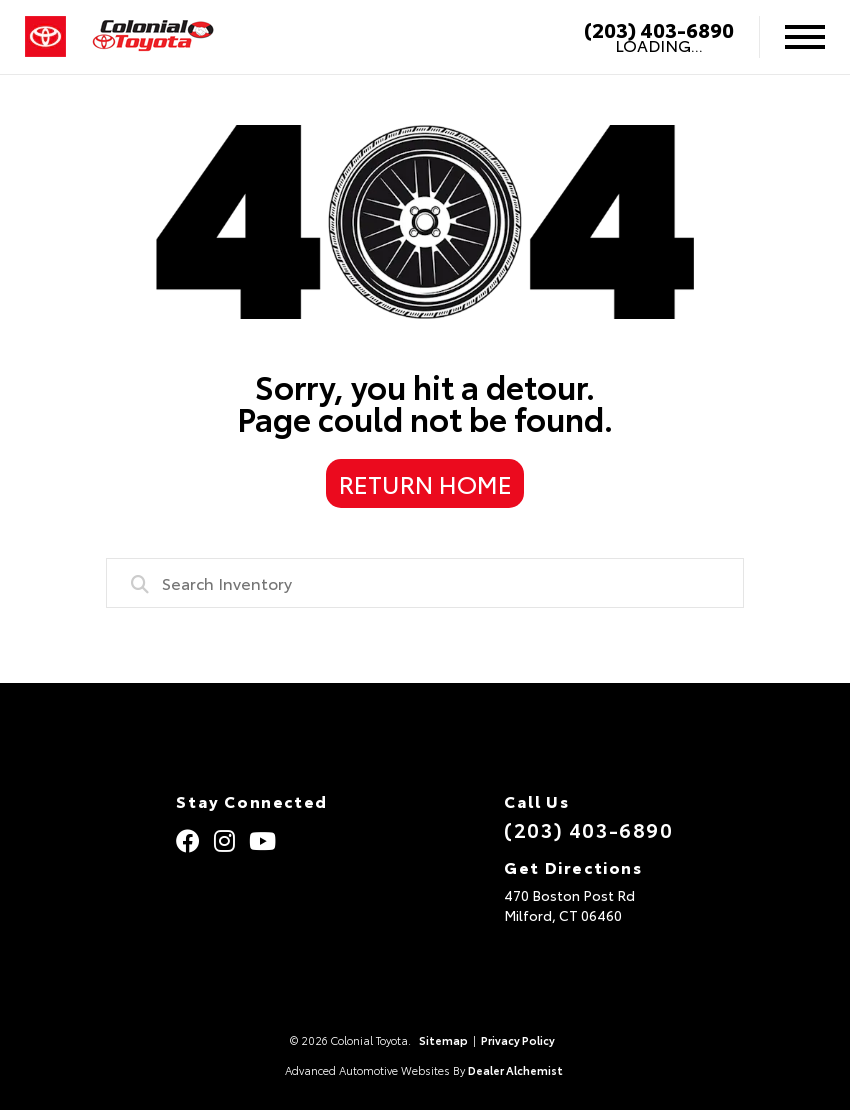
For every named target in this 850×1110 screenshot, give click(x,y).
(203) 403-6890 (659, 29)
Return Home (425, 483)
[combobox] (425, 583)
